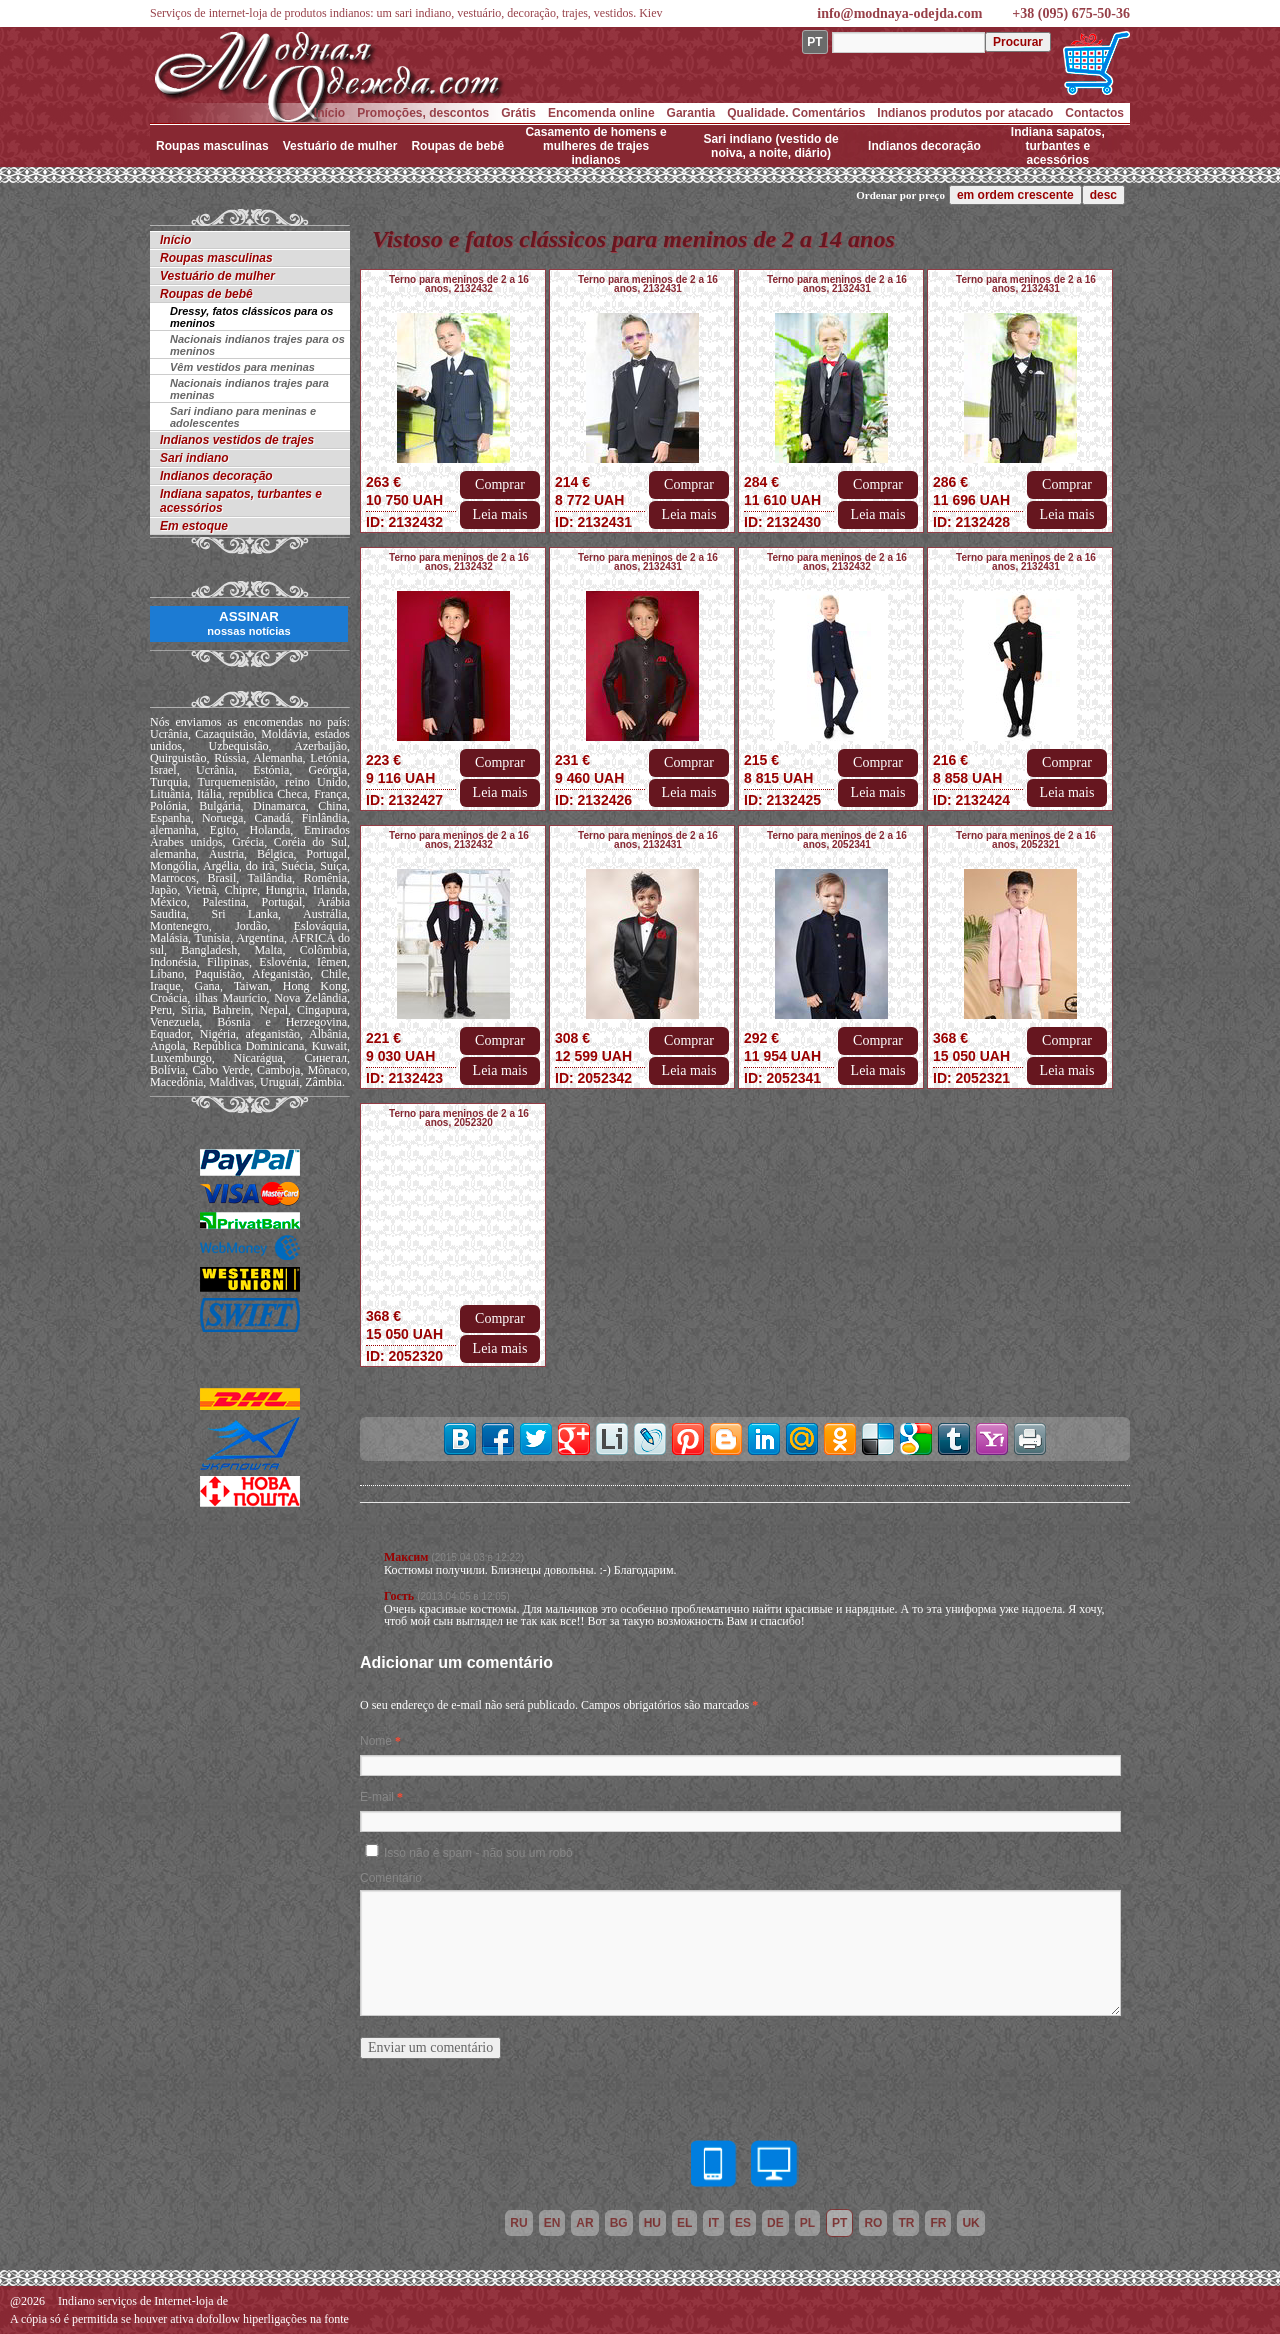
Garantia (691, 113)
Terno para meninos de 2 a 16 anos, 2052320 (459, 1118)
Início (329, 113)
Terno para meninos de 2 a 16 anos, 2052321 (1026, 840)
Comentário (391, 1878)
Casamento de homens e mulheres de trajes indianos (595, 146)
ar (584, 2223)
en (552, 2223)
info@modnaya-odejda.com (899, 13)
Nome (376, 1741)
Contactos (1094, 113)
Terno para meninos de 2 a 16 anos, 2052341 (837, 840)
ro (873, 2223)
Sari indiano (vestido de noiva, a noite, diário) (770, 146)
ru (518, 2223)
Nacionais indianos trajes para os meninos (257, 345)
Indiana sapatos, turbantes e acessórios (1058, 146)
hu (652, 2223)
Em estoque (194, 526)
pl (807, 2223)
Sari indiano (194, 458)
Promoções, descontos (423, 113)
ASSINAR (248, 623)
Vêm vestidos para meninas (242, 367)
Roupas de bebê (457, 146)
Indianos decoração (924, 146)
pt (839, 2223)
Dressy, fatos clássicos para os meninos (251, 317)
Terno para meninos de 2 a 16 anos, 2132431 (648, 284)
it (713, 2223)
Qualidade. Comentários (796, 113)
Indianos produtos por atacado (965, 113)
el (684, 2223)
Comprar (500, 484)
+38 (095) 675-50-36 (1071, 13)
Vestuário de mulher (340, 146)
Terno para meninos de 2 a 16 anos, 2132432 (459, 284)
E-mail (377, 1797)
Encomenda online (601, 113)
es (743, 2223)
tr (906, 2223)
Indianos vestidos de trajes (237, 440)
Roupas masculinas (212, 146)
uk (970, 2223)
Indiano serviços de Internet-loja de (143, 2301)
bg (619, 2223)
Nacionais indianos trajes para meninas (249, 389)
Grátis (518, 113)
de (775, 2223)
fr (938, 2223)
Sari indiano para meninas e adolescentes (243, 417)
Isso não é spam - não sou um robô (478, 1853)
